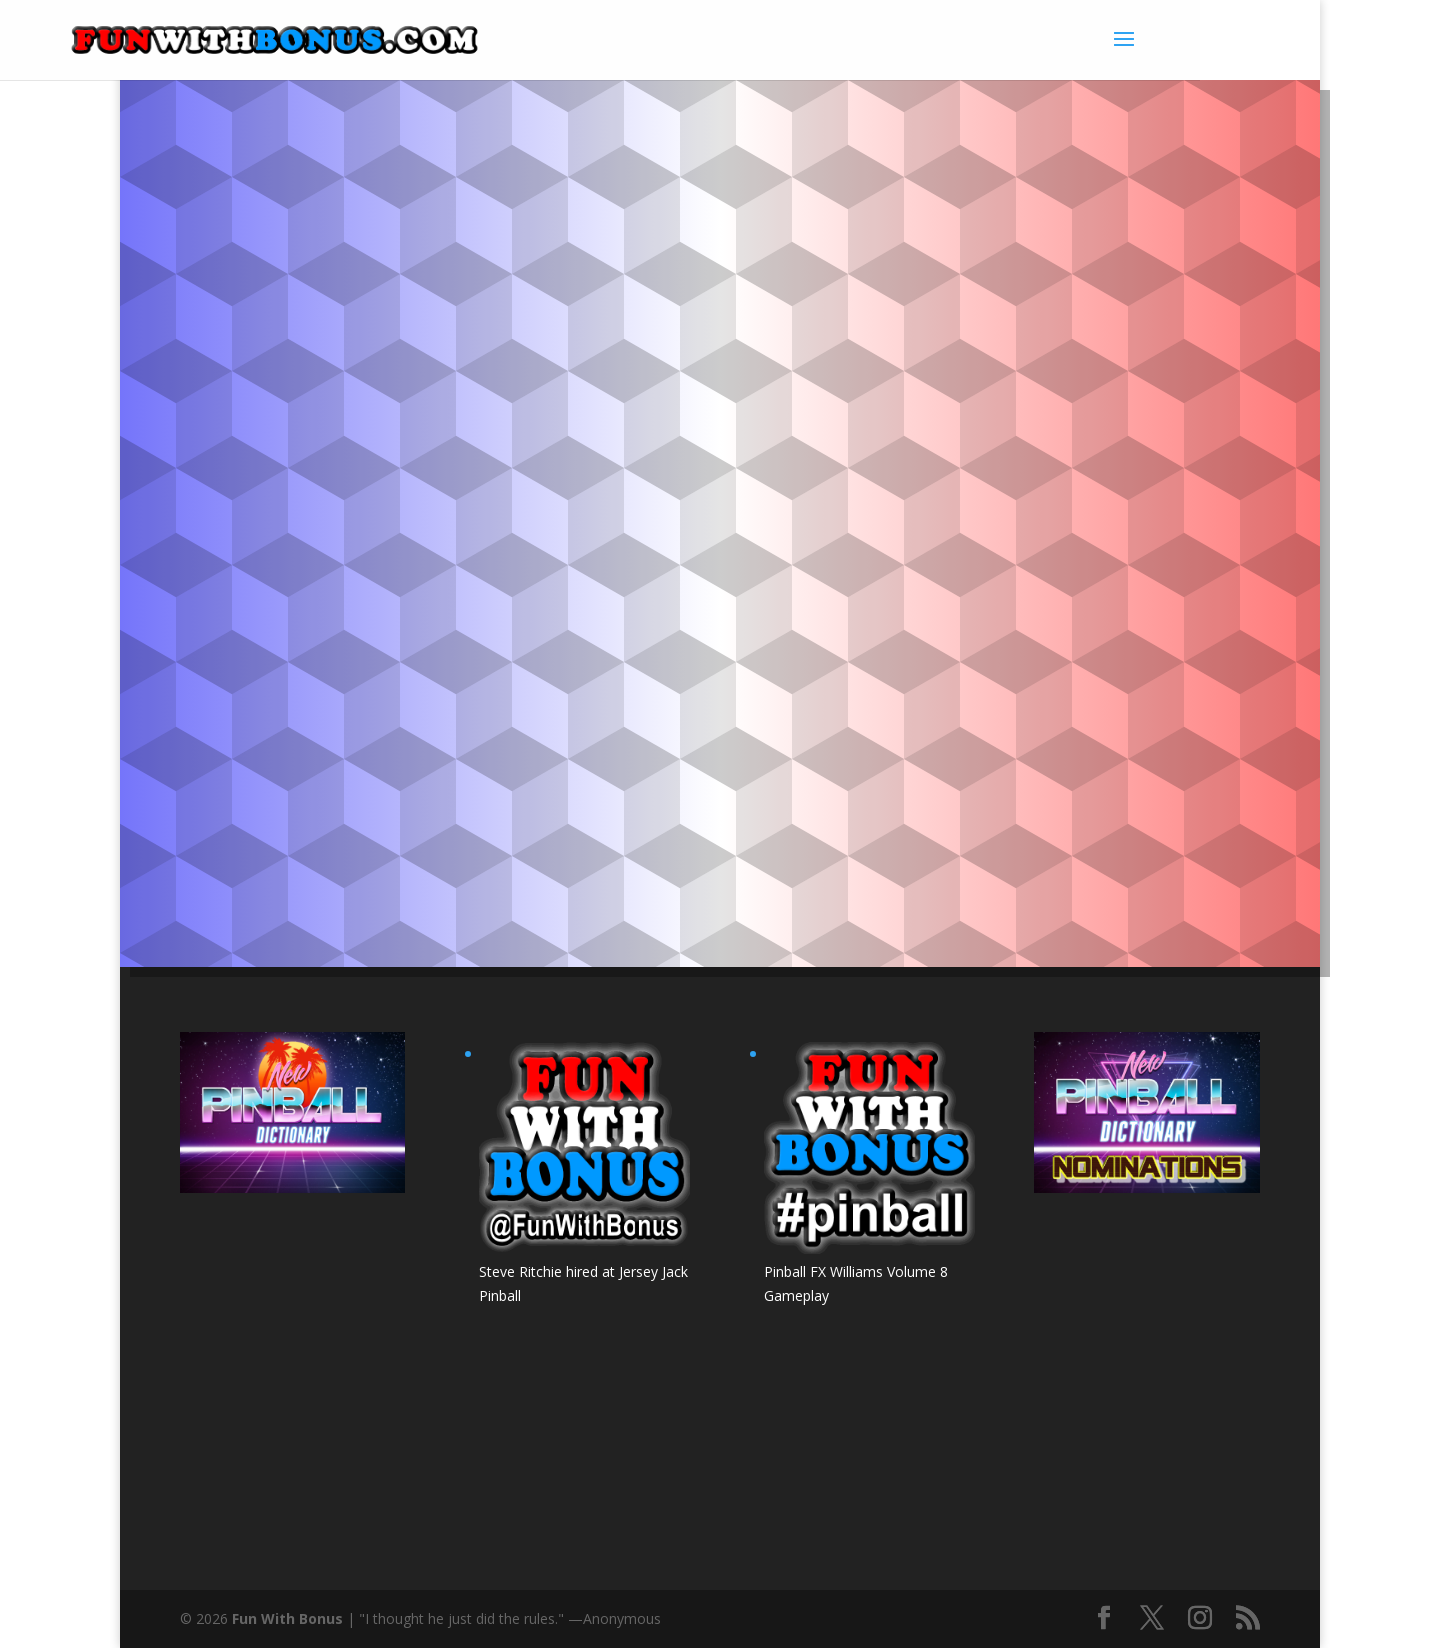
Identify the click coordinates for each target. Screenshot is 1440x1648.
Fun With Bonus (287, 1618)
